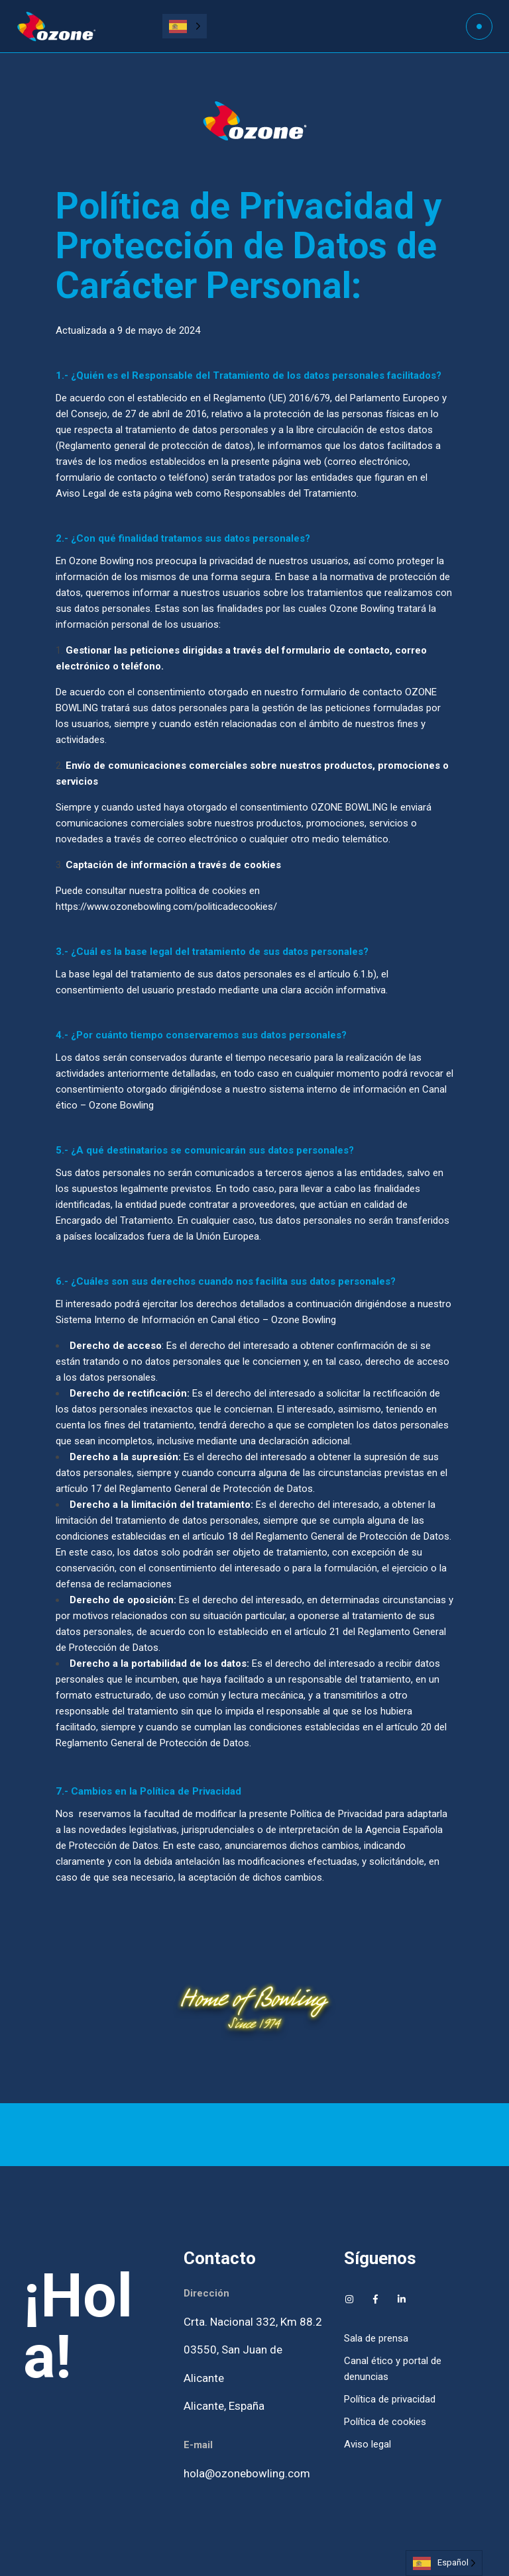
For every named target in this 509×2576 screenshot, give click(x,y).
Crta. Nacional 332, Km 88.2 (253, 2321)
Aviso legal (367, 2444)
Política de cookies (385, 2422)
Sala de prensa (376, 2338)
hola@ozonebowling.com (247, 2473)
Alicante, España (224, 2405)
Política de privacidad (389, 2399)
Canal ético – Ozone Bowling (273, 1320)
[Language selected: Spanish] (184, 26)
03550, (202, 2349)
